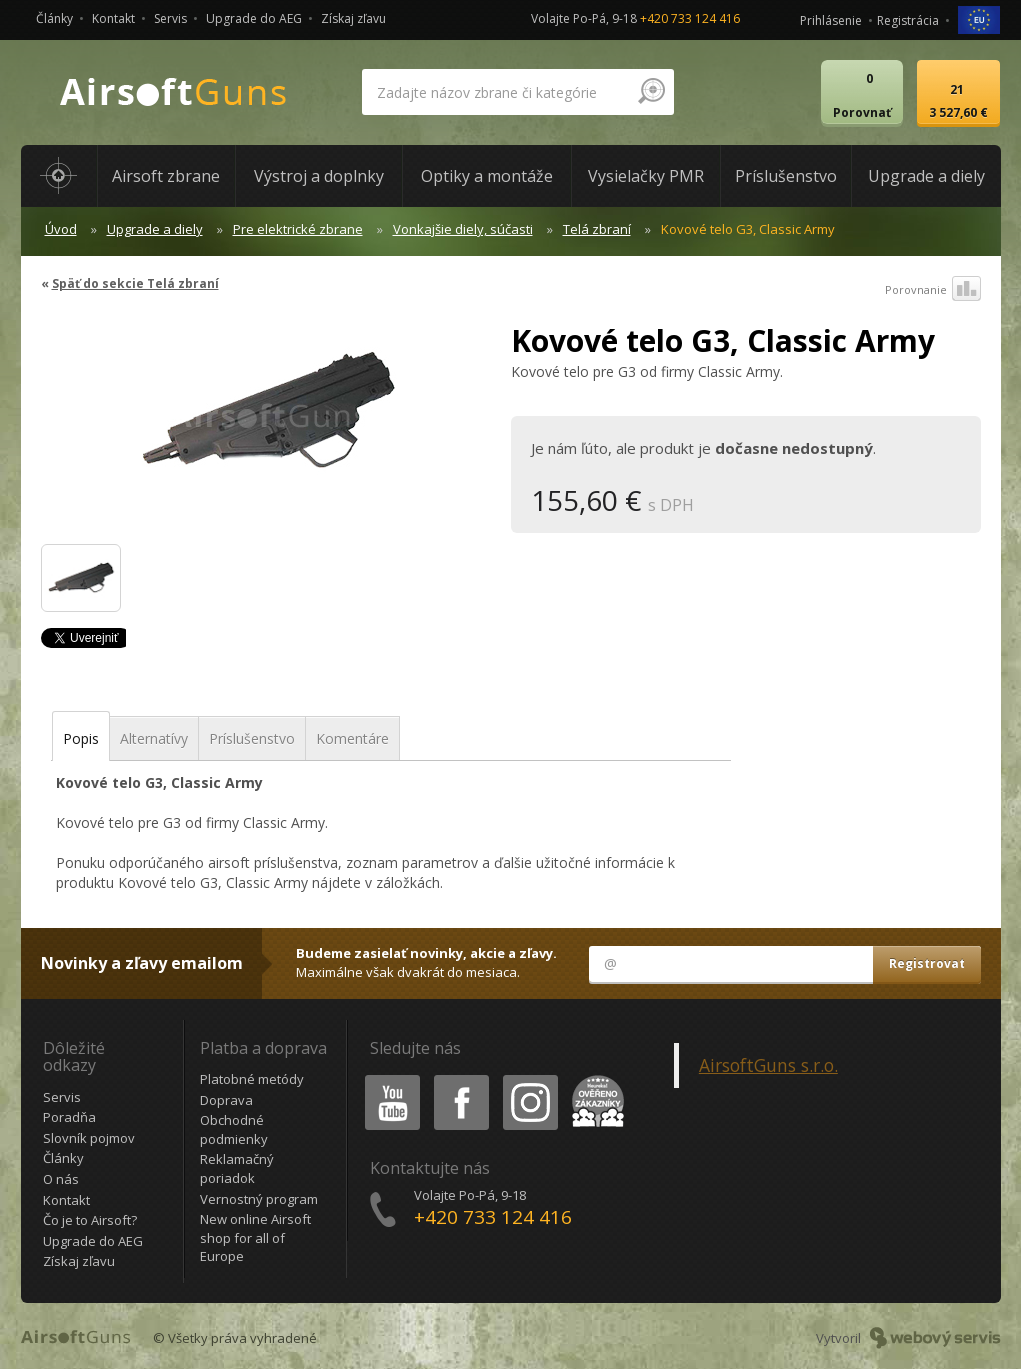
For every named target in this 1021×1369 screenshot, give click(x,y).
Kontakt (113, 18)
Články (54, 18)
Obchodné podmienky (234, 1129)
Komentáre (352, 738)
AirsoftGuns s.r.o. (768, 1065)
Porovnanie (933, 290)
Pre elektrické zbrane (298, 229)
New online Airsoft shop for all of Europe (255, 1237)
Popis (81, 738)
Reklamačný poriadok (237, 1168)
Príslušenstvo (252, 738)
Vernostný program (259, 1199)
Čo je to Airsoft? (90, 1220)
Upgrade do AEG (254, 18)
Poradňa (69, 1117)
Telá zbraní (597, 229)
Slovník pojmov (89, 1138)
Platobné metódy (252, 1079)
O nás (61, 1179)
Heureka (594, 1078)
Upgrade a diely (155, 229)
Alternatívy (154, 738)
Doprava (226, 1100)
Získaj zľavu (353, 18)
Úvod (61, 229)
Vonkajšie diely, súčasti (463, 229)
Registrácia (908, 20)
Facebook (459, 1078)
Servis (170, 18)
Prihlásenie (831, 20)
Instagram (529, 1078)
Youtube (386, 1078)
